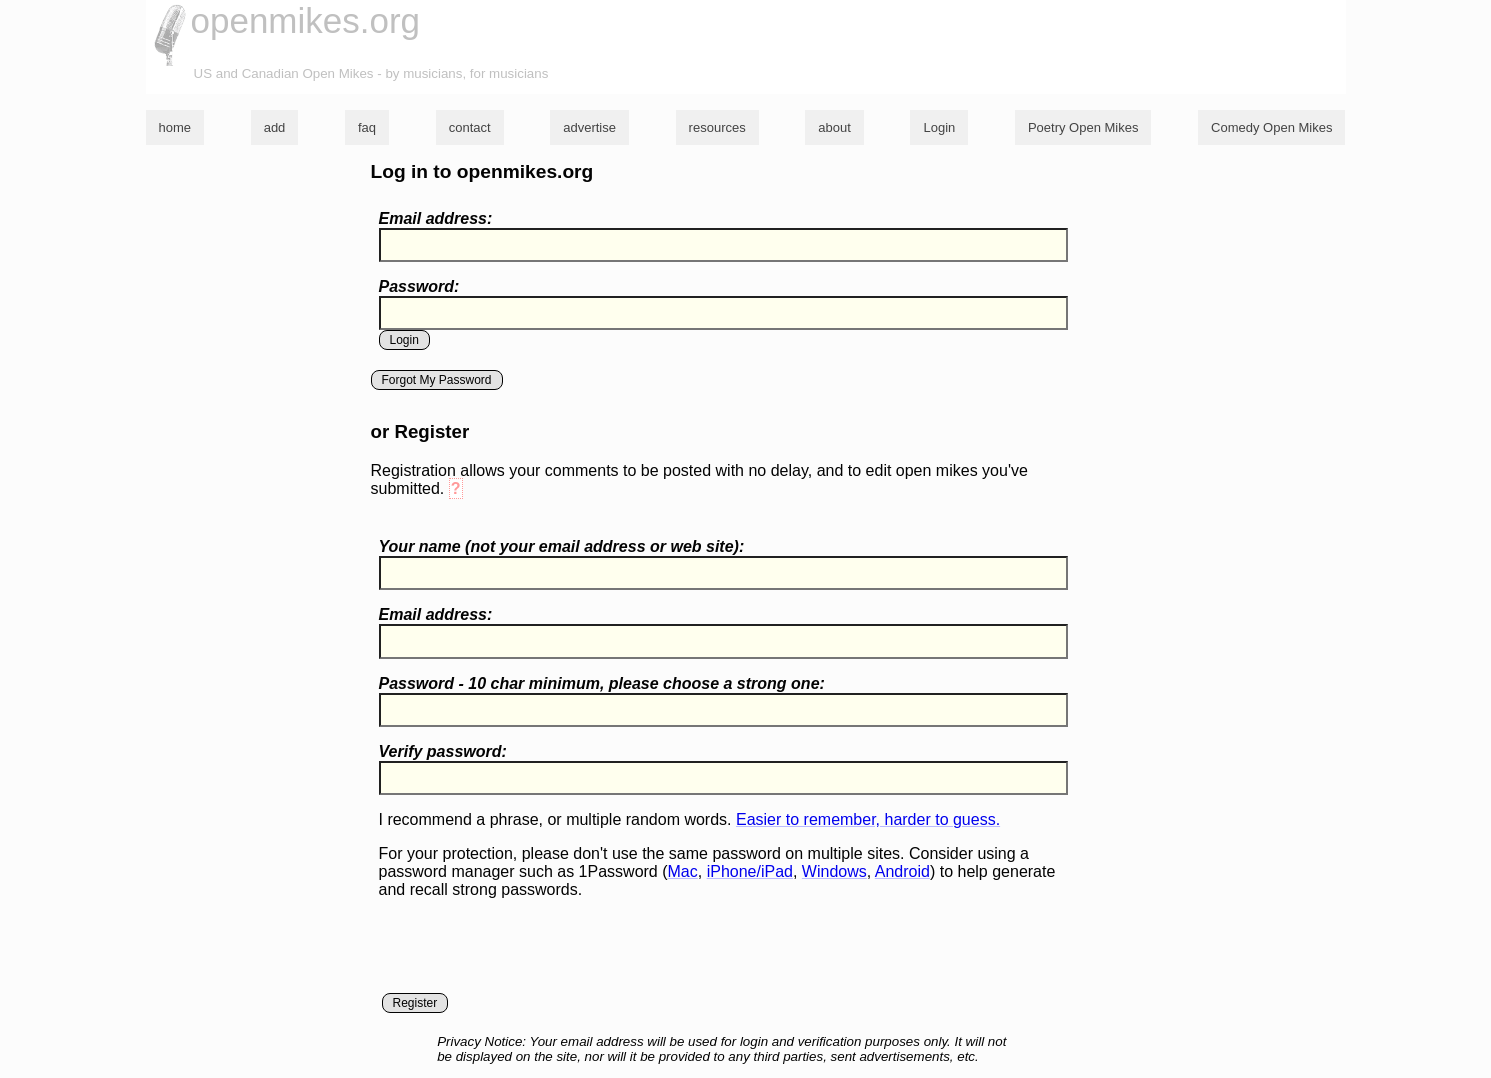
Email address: (436, 218)
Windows (834, 871)
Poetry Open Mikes (1083, 127)
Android (902, 871)
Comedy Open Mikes (1271, 127)
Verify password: (443, 751)
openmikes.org (306, 20)
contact (470, 127)
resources (717, 127)
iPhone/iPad (750, 871)
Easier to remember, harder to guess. (868, 819)
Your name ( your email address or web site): (562, 546)
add (275, 127)
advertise (589, 127)
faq (367, 127)
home (175, 127)
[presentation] (531, 954)
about (834, 127)
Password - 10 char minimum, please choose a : (602, 683)
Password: (419, 286)
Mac (683, 871)
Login (939, 127)
